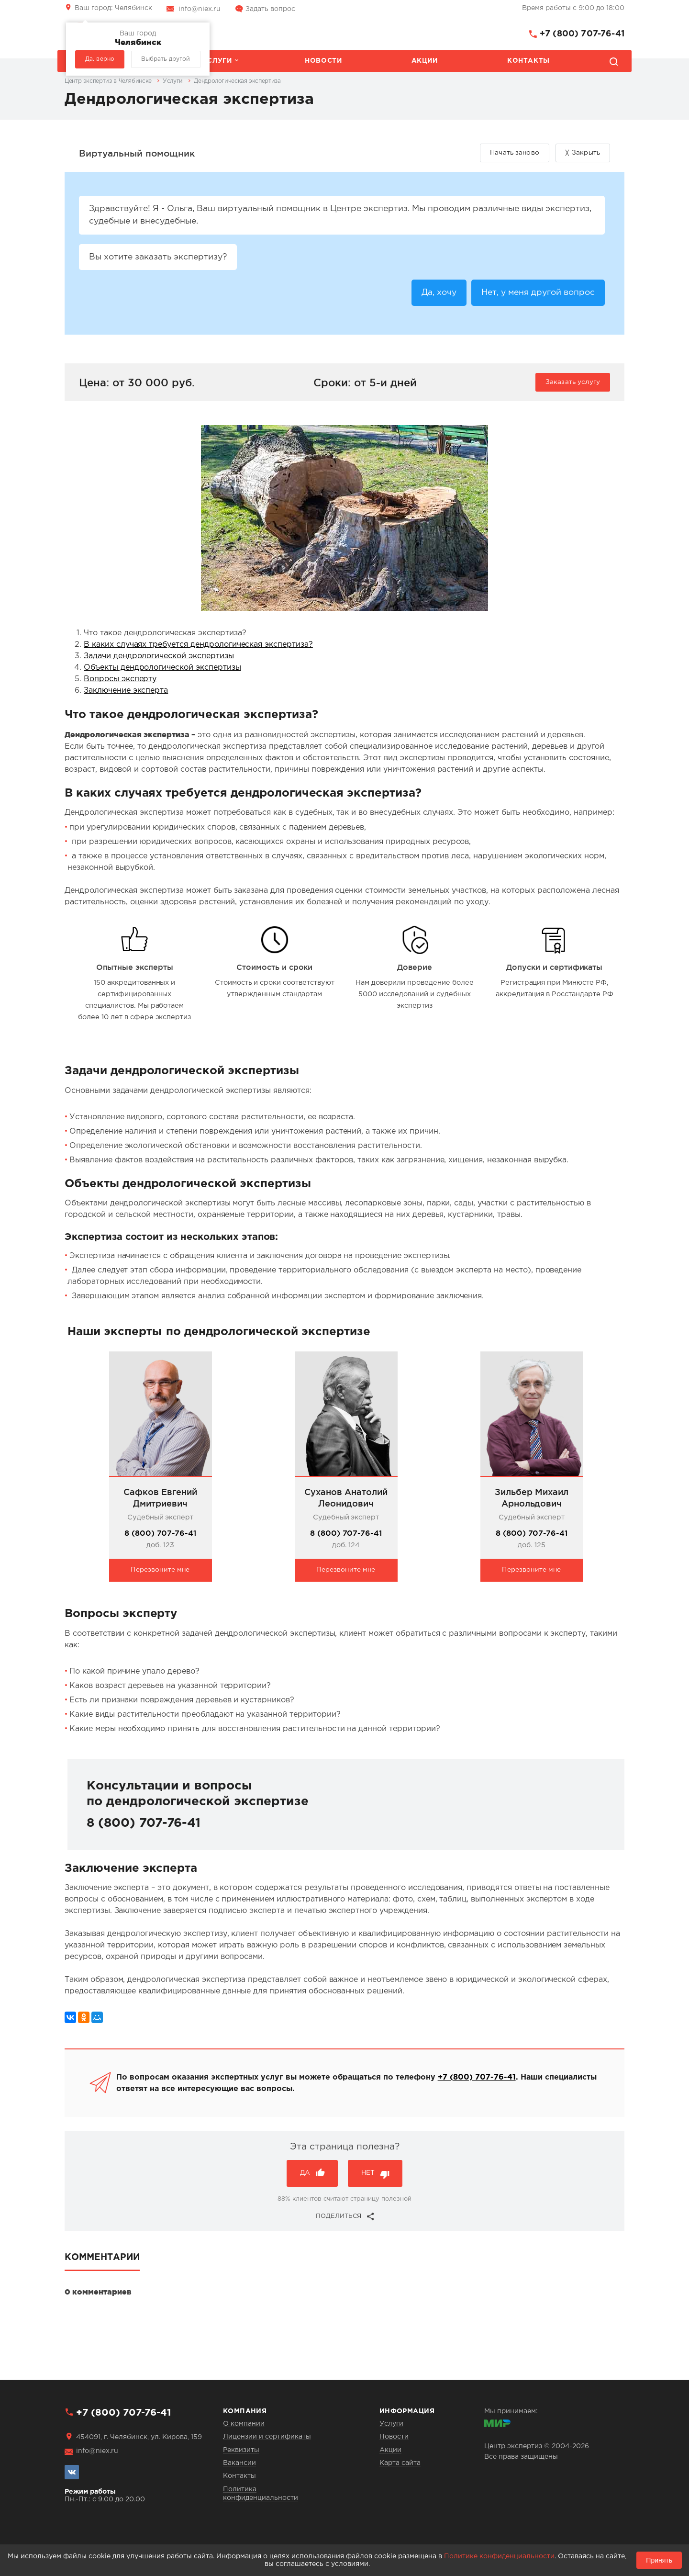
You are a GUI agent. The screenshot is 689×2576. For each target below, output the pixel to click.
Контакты (528, 61)
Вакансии (239, 2463)
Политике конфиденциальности (499, 2556)
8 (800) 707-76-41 (160, 1534)
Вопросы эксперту (120, 681)
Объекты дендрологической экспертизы (162, 670)
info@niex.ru (199, 9)
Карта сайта (400, 2463)
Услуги (217, 61)
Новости (323, 61)
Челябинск (113, 8)
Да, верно (99, 59)
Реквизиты (241, 2450)
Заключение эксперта (126, 693)
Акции (424, 61)
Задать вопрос (270, 9)
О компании (244, 2424)
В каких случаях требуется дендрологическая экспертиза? (198, 647)
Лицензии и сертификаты (267, 2437)
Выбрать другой (165, 59)
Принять (659, 2560)
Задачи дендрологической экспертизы (159, 658)
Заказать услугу (572, 384)
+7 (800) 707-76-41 (582, 34)
